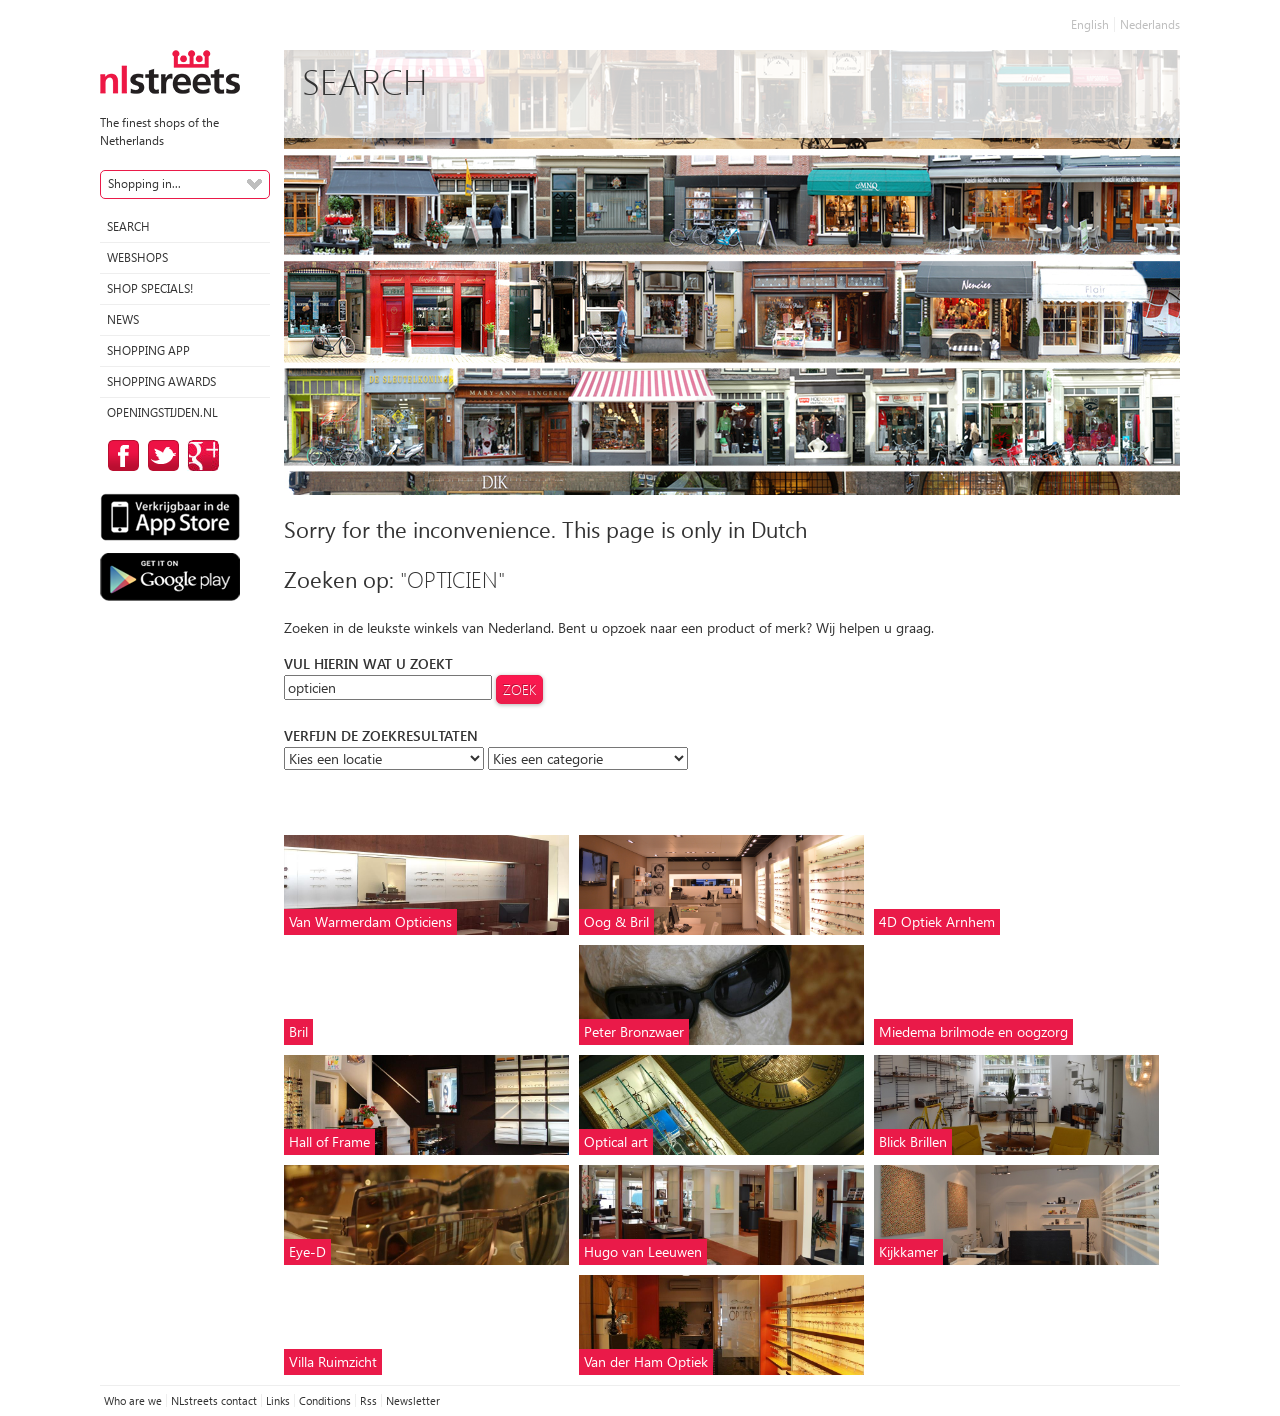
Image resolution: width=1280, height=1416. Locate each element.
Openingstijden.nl (162, 412)
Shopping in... (144, 183)
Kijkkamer (908, 1251)
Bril (298, 1031)
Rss (368, 1400)
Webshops (137, 257)
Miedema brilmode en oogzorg (973, 1031)
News (123, 319)
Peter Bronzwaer (634, 1031)
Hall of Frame (329, 1141)
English (1090, 24)
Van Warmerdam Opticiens (370, 921)
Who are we (133, 1400)
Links (278, 1400)
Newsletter (413, 1400)
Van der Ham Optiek (646, 1361)
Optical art (616, 1141)
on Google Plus (200, 455)
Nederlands (1150, 24)
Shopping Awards (161, 381)
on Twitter (160, 455)
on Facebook (120, 455)
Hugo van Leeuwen (643, 1251)
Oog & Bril (616, 921)
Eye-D (307, 1251)
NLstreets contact (214, 1400)
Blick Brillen (913, 1141)
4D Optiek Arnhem (937, 921)
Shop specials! (150, 288)
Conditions (325, 1400)
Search (128, 226)
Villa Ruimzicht (333, 1361)
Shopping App (148, 350)
